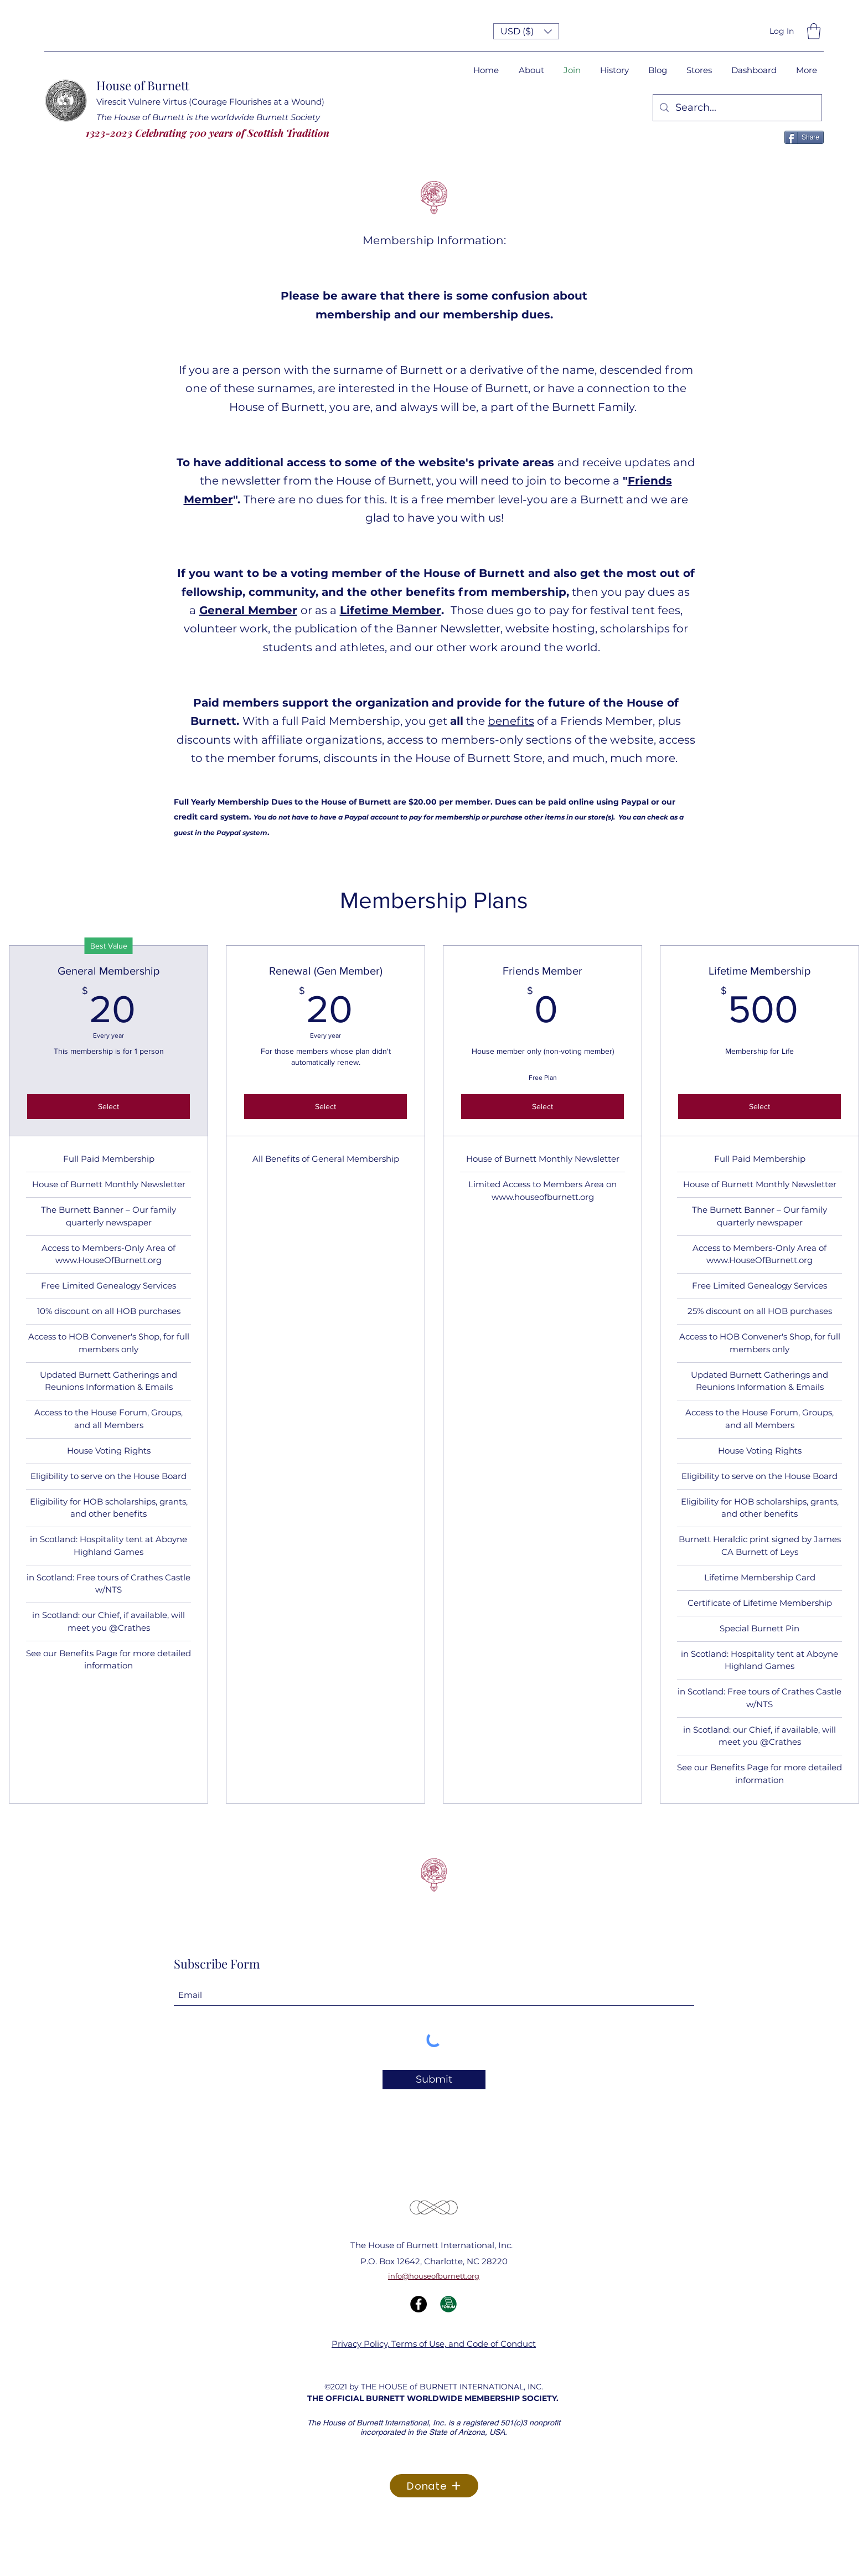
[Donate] (434, 2485)
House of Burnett (142, 85)
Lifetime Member (390, 610)
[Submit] (434, 2079)
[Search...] (736, 108)
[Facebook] (418, 2304)
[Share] (804, 137)
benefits (511, 721)
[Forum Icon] (448, 2304)
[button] (526, 31)
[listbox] (526, 31)
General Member (248, 610)
